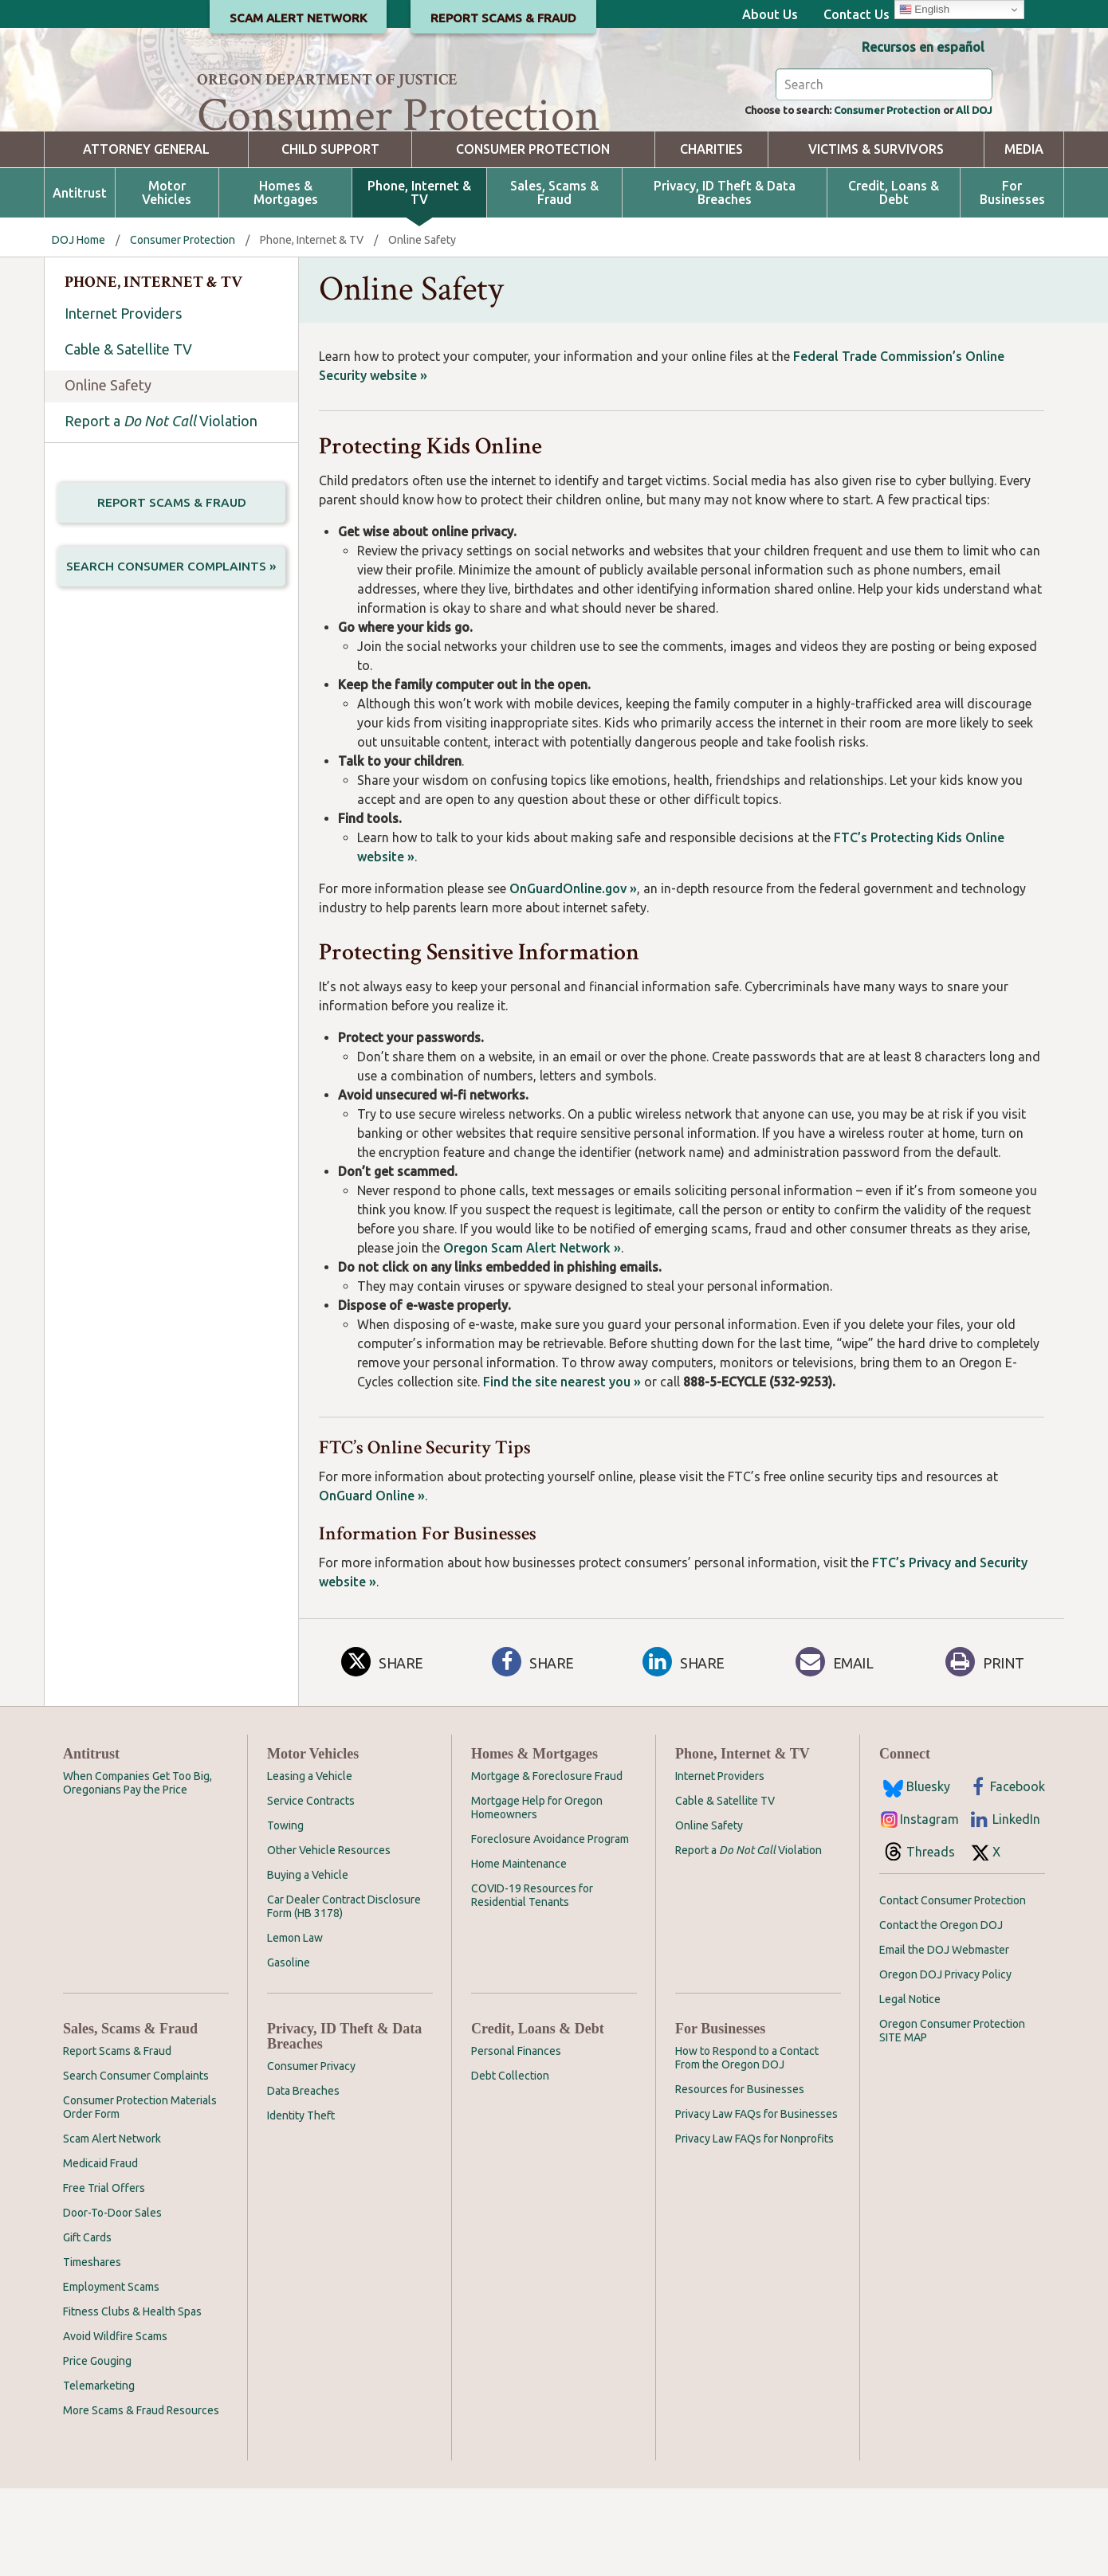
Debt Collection (510, 2163)
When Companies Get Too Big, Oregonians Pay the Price (137, 1870)
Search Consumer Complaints (136, 2163)
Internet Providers (123, 401)
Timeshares (92, 2349)
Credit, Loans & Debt (893, 280)
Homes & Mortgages (285, 280)
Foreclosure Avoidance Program (550, 1926)
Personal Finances (516, 2138)
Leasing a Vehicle (309, 1863)
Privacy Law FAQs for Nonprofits (754, 2226)
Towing (285, 1913)
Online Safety (108, 472)
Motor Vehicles (166, 280)
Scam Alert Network (112, 2226)
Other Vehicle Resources (329, 1937)
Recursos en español (923, 47)
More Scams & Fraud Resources (141, 2498)
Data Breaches (303, 2178)
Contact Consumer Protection (952, 1988)
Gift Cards (87, 2325)
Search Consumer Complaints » (171, 659)
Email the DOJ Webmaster (944, 2037)
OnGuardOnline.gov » (573, 976)
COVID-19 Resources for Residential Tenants (532, 1983)
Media (1023, 237)
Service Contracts (311, 1888)
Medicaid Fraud (100, 2251)
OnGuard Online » (372, 1583)
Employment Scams (111, 2374)
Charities (711, 237)
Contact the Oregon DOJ (941, 2012)
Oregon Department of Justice (327, 79)
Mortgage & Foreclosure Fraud (547, 1863)
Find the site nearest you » (562, 1469)
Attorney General (146, 237)
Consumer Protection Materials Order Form (140, 2195)
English (924, 9)
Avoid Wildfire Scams (115, 2423)
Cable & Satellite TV (128, 437)
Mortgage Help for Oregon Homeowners (537, 1895)
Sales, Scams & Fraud (554, 280)
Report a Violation (161, 508)
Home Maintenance (519, 1951)
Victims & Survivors (876, 237)
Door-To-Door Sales (112, 2300)
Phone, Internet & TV (419, 280)
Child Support (330, 237)
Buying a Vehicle (307, 1962)
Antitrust (80, 281)
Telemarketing (99, 2473)
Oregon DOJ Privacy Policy (945, 2062)
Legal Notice (910, 2086)
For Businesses (1012, 280)
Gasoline (288, 2050)
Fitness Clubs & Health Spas (132, 2399)
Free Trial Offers (104, 2275)
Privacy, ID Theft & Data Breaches (725, 280)
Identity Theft (301, 2203)
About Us (770, 14)
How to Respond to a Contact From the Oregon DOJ (747, 2145)
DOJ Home (78, 327)
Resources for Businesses (739, 2176)
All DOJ (969, 196)
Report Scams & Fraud (171, 590)
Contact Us (856, 14)
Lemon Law (295, 2025)
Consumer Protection (864, 196)
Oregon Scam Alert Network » (532, 1335)
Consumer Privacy (311, 2153)
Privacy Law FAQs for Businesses (756, 2201)
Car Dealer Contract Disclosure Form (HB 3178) (344, 1994)
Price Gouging (97, 2448)
